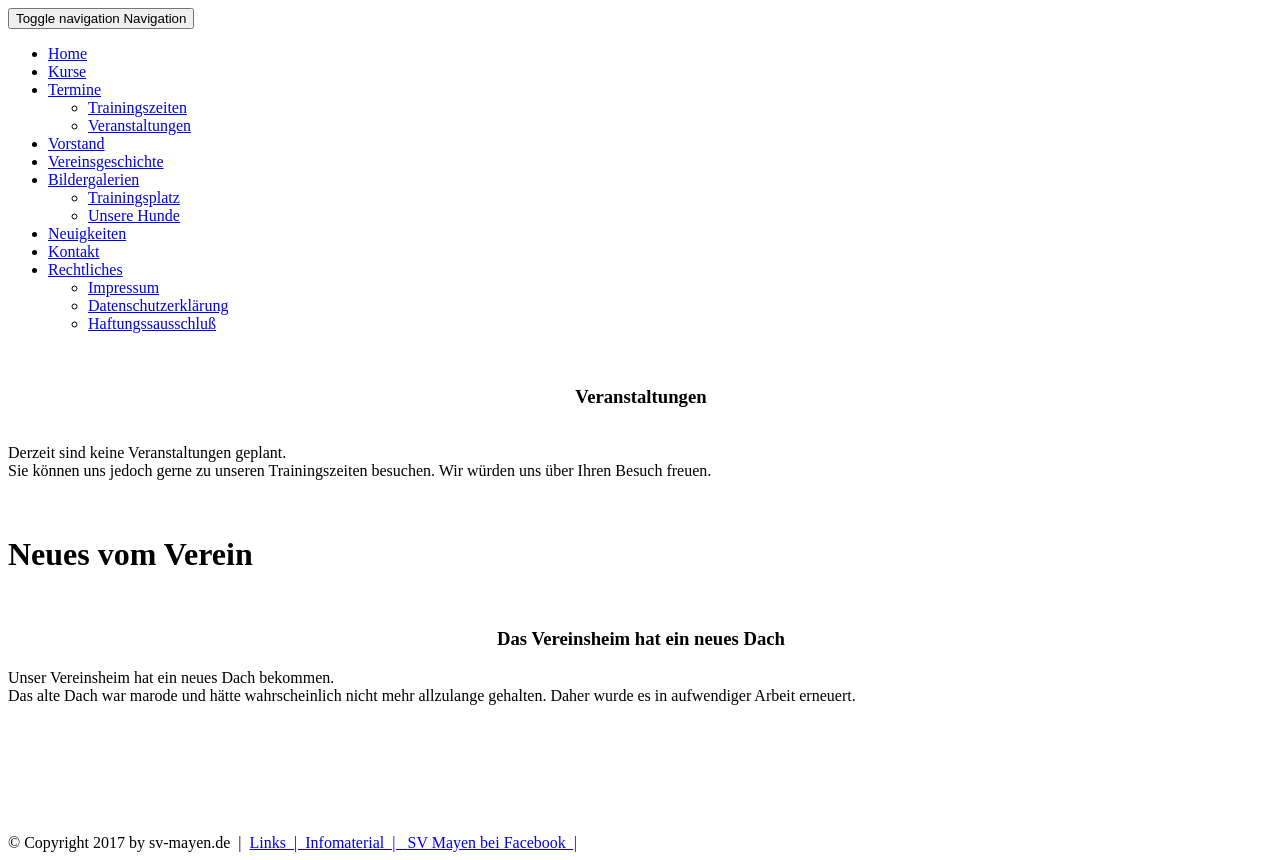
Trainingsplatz (134, 197)
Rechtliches (85, 269)
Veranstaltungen (139, 125)
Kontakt (74, 251)
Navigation (101, 18)
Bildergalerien (93, 179)
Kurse (67, 71)
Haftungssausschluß (152, 323)
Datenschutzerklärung (158, 305)
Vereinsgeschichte (106, 161)
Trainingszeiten (137, 107)
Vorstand (76, 143)
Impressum (123, 287)
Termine (74, 89)
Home (67, 53)
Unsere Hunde (134, 215)
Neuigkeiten (87, 233)
